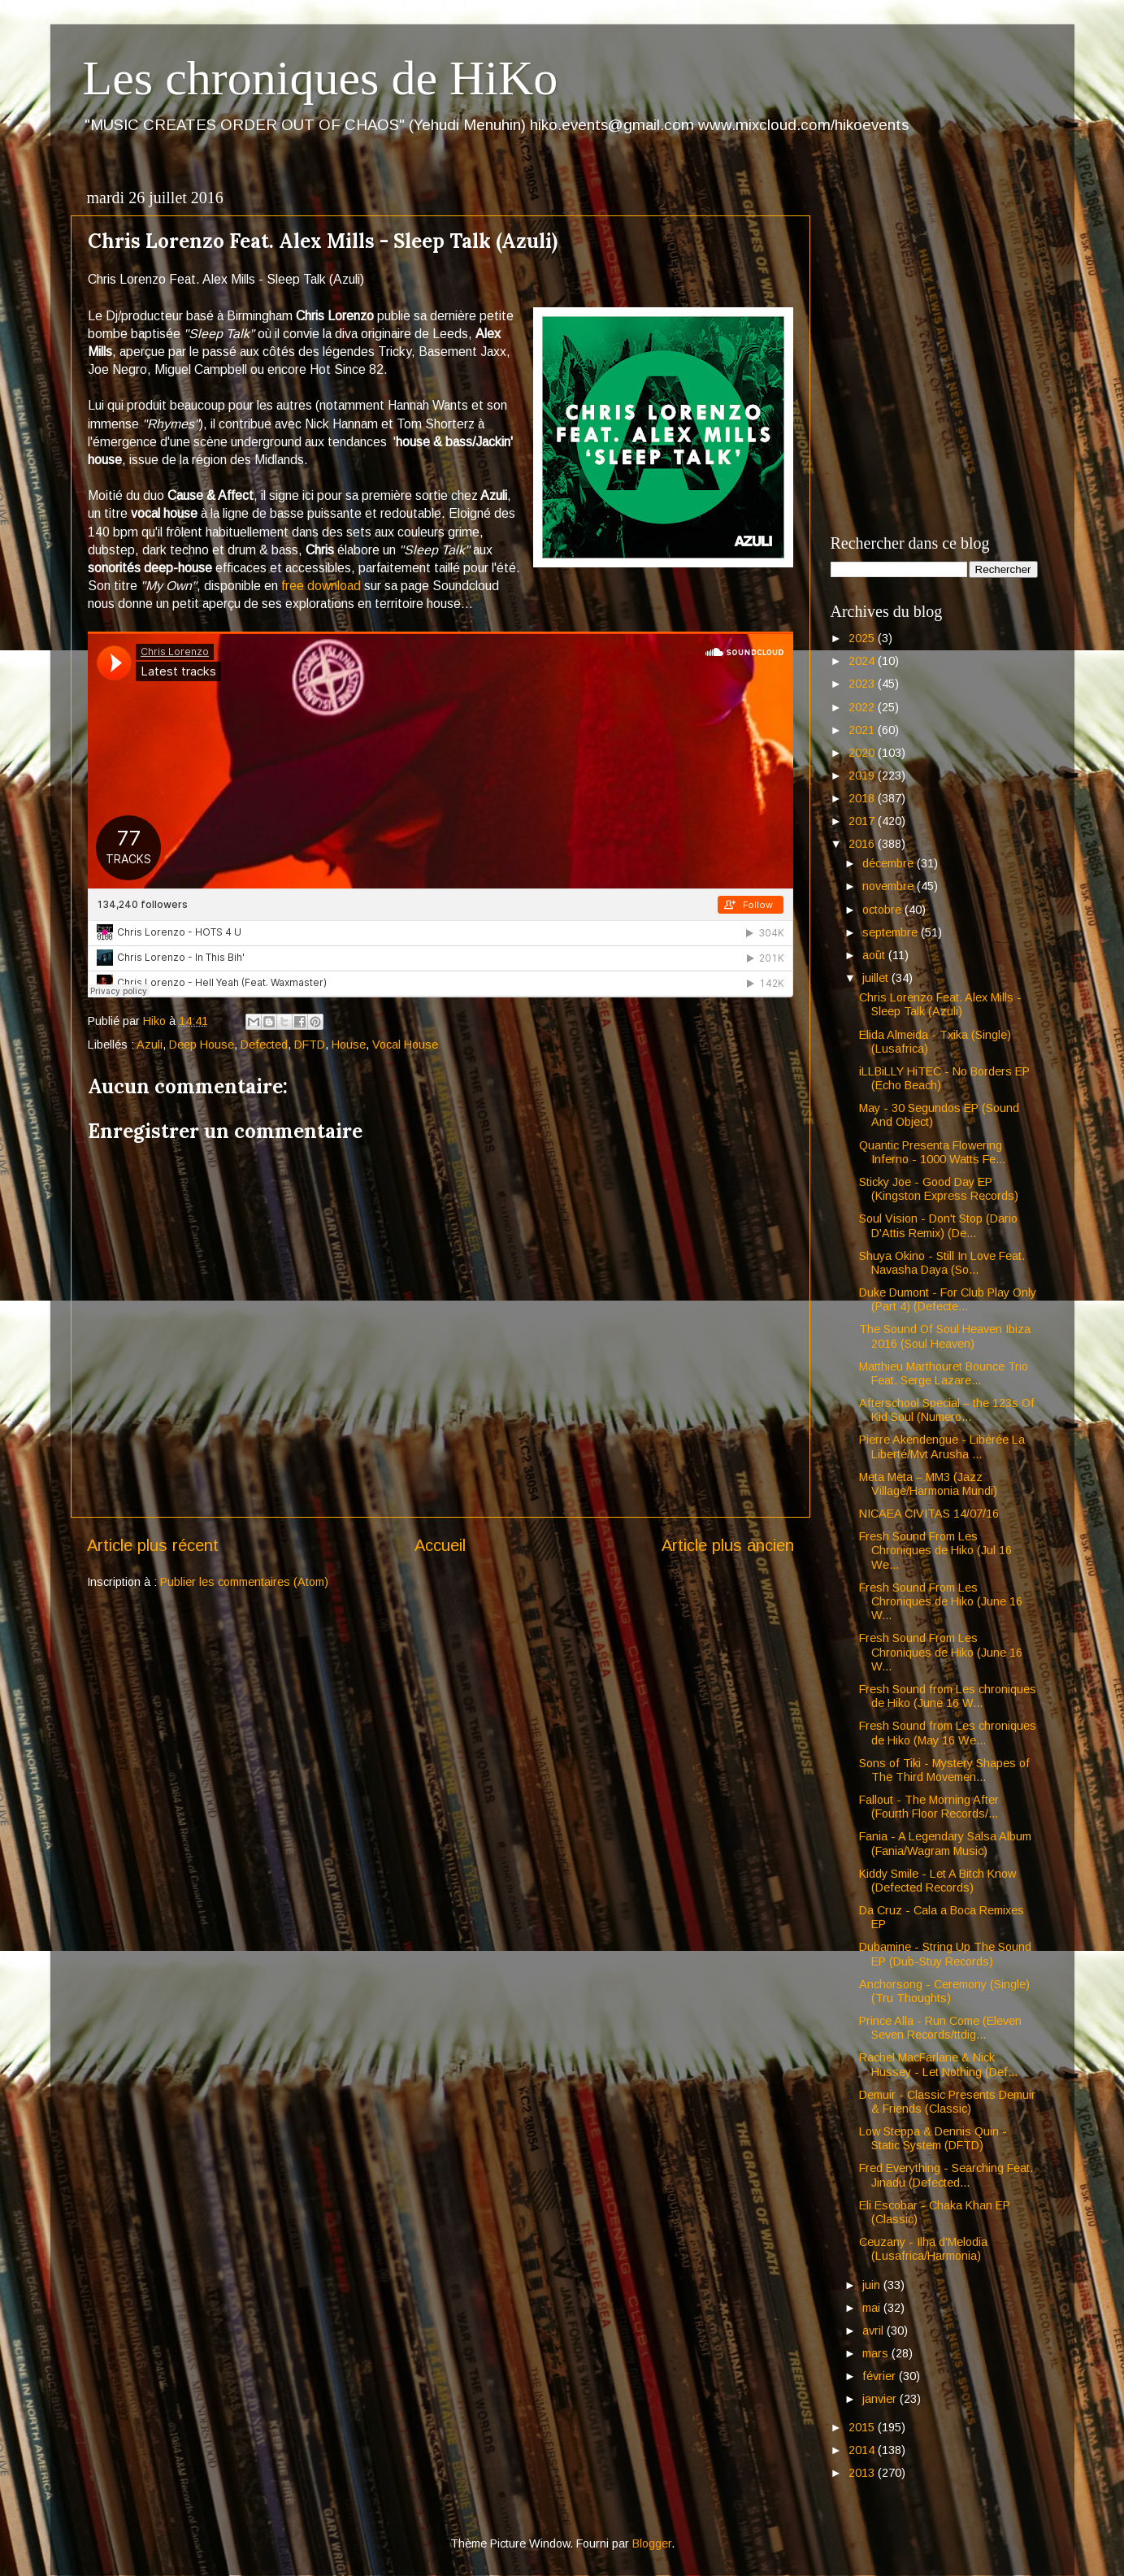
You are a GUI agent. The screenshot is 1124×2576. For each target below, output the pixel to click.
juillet (877, 977)
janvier (881, 2398)
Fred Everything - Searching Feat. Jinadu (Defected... (946, 2174)
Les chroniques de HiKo (320, 78)
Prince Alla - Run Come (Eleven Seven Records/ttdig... (940, 2027)
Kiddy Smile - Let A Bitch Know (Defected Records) (937, 1880)
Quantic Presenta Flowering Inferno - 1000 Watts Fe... (932, 1152)
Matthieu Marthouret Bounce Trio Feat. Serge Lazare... (943, 1373)
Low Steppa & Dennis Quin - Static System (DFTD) (933, 2138)
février (880, 2376)
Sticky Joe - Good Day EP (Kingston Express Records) (938, 1188)
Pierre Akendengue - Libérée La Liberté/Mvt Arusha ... (942, 1446)
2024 (863, 660)
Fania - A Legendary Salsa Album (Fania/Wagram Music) (945, 1843)
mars (877, 2353)
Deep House (201, 1044)
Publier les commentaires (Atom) (244, 1581)
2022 (863, 707)
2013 (863, 2472)
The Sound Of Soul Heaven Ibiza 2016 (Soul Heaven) (945, 1336)
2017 (863, 821)
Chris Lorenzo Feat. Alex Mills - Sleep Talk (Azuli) (940, 1004)
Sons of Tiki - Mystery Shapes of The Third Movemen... (944, 1770)
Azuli (150, 1044)
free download (321, 586)
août (875, 955)
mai (872, 2307)
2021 (863, 729)
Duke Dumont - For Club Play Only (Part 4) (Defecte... (947, 1299)
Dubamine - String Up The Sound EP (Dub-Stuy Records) (945, 1953)
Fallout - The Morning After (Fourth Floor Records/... (929, 1806)
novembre (889, 886)
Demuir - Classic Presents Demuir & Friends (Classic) (947, 2101)
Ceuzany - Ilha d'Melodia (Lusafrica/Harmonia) (923, 2248)
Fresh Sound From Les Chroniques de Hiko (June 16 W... (940, 1601)
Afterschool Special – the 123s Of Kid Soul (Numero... (947, 1410)
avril (874, 2330)
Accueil (440, 1545)
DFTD (309, 1044)
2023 (863, 683)
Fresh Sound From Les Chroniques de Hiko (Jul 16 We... (935, 1550)
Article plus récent (153, 1545)
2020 (863, 752)
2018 (863, 798)
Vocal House (405, 1044)
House (349, 1044)
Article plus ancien (728, 1545)
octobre (883, 909)
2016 (863, 843)
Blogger (651, 2543)
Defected (264, 1044)
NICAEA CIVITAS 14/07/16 (929, 1513)
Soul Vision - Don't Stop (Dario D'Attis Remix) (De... (938, 1225)
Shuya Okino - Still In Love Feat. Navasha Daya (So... (942, 1262)
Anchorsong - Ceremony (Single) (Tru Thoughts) (944, 1991)
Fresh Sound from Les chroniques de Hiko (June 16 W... (947, 1696)
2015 (863, 2427)
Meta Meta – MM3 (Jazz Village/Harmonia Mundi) (928, 1483)
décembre (889, 863)
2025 (863, 638)
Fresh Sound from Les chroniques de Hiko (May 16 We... (947, 1732)
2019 (863, 775)
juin (872, 2284)
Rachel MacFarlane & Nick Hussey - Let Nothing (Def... (938, 2064)
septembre (891, 932)
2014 (863, 2450)
